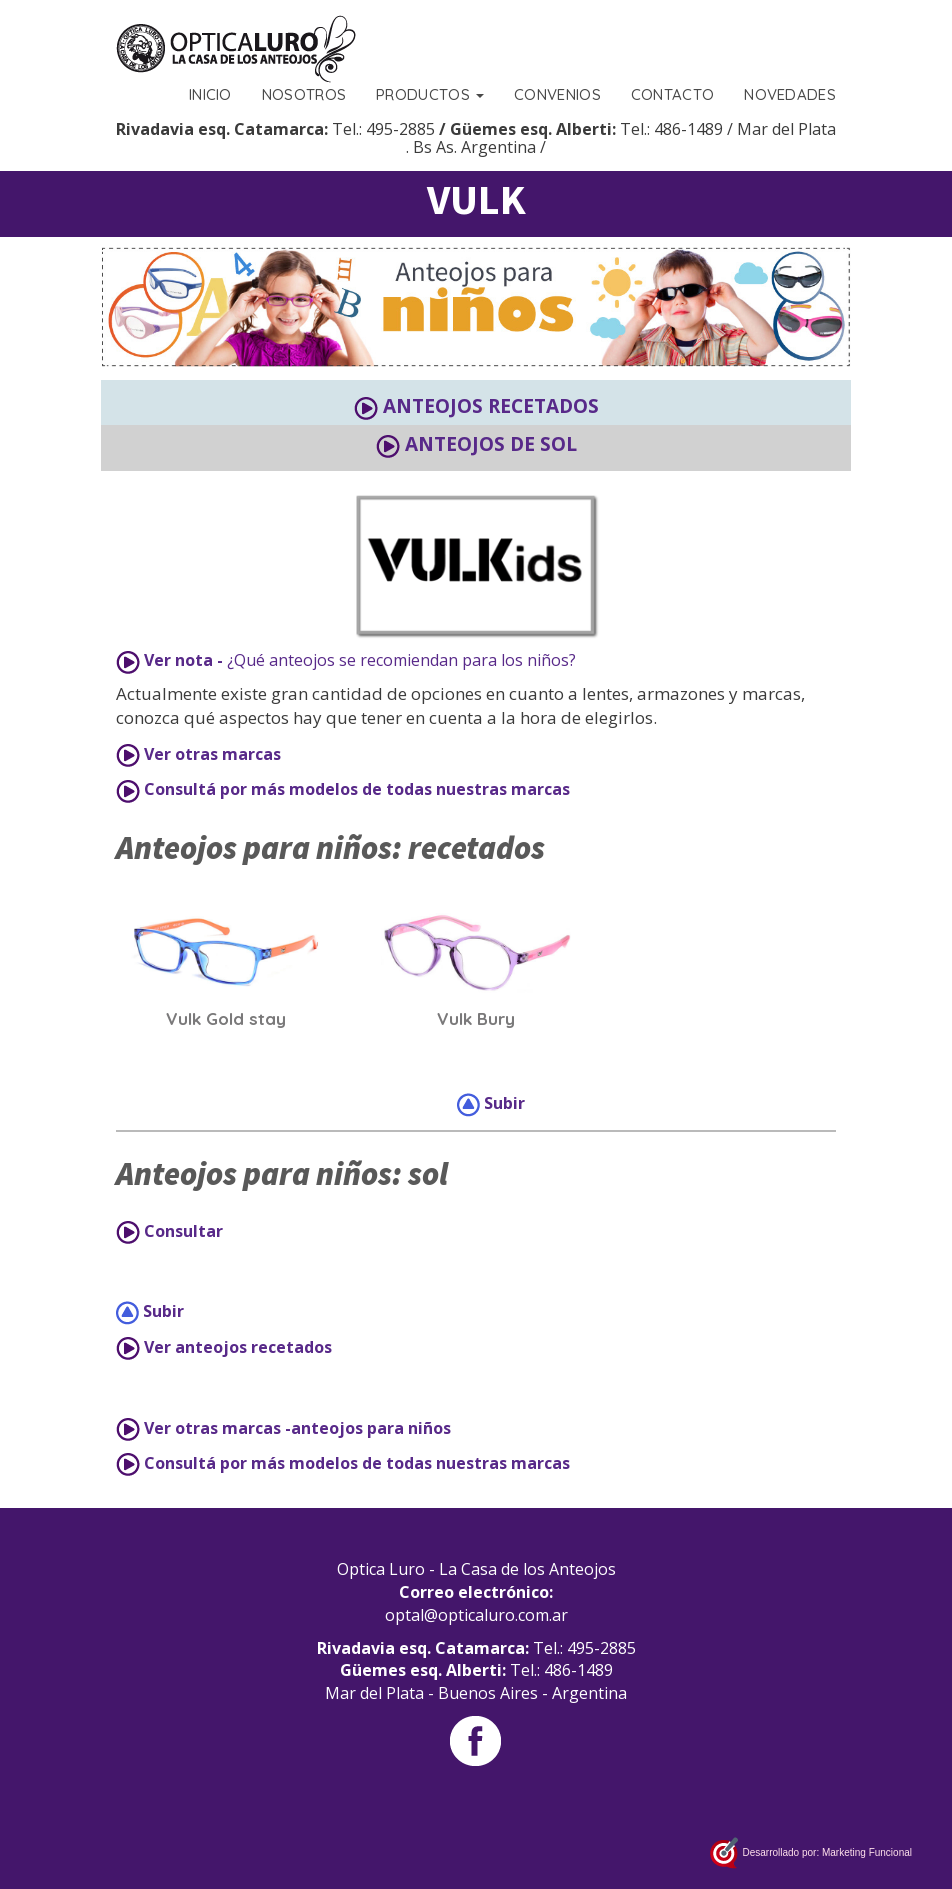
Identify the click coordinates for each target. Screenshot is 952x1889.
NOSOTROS (304, 94)
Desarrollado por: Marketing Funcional (810, 1853)
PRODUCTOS (430, 94)
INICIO (210, 94)
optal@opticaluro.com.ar (476, 1615)
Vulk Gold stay (226, 1018)
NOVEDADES (790, 94)
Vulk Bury (476, 1018)
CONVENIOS (557, 94)
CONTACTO (672, 94)
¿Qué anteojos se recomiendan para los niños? (346, 661)
